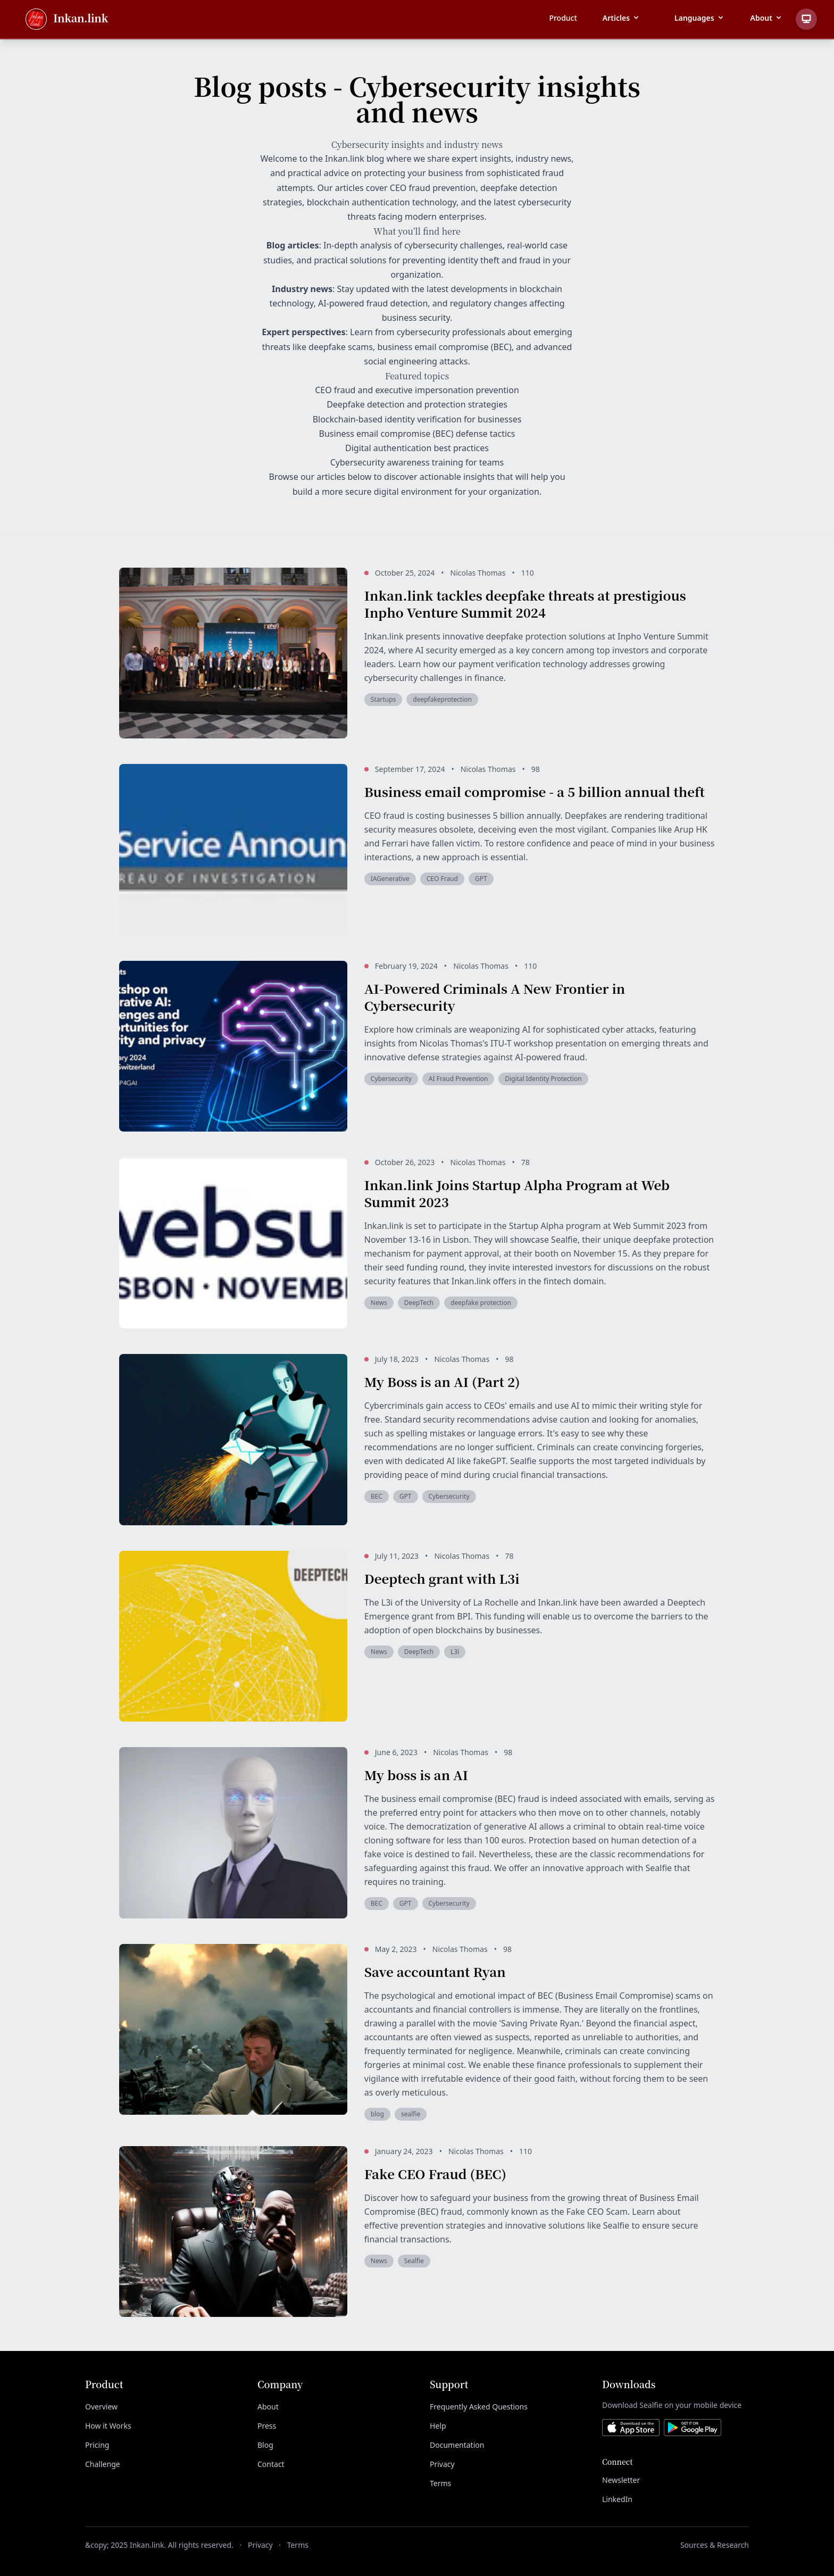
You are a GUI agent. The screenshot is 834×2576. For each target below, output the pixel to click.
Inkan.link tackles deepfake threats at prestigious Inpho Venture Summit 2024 (525, 603)
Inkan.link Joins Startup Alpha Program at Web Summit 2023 (517, 1193)
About (268, 2407)
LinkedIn (617, 2499)
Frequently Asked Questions (479, 2407)
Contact (271, 2464)
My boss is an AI (416, 1774)
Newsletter (621, 2480)
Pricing (97, 2445)
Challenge (102, 2464)
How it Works (108, 2426)
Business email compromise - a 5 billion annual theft (534, 791)
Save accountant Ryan (435, 1971)
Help (438, 2426)
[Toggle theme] (806, 19)
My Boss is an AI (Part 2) (442, 1381)
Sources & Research (714, 2545)
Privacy (442, 2464)
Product (563, 18)
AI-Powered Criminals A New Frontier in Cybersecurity (494, 997)
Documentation (457, 2445)
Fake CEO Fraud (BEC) (435, 2173)
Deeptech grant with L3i (442, 1578)
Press (266, 2426)
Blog (265, 2445)
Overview (101, 2407)
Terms (440, 2483)
